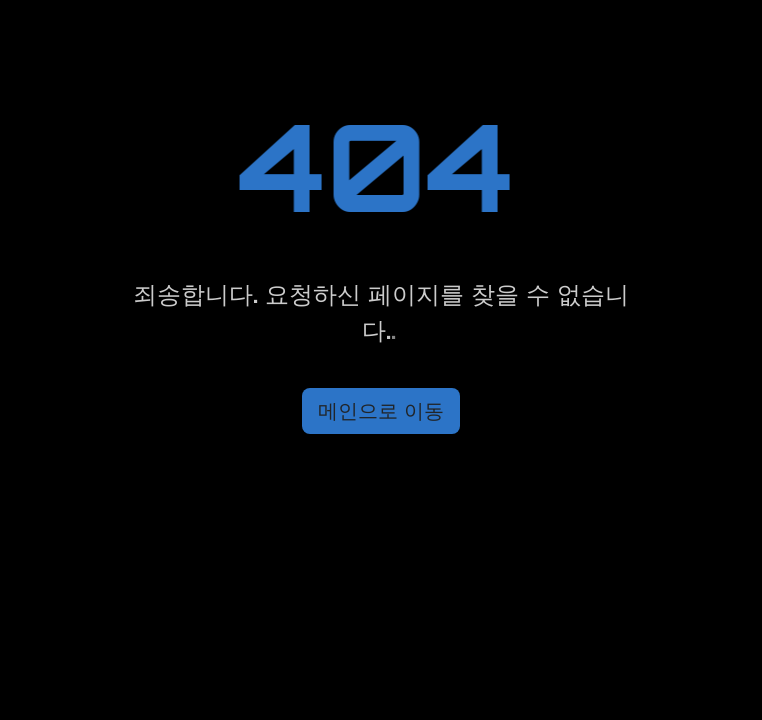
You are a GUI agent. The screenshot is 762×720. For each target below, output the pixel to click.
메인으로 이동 (381, 410)
